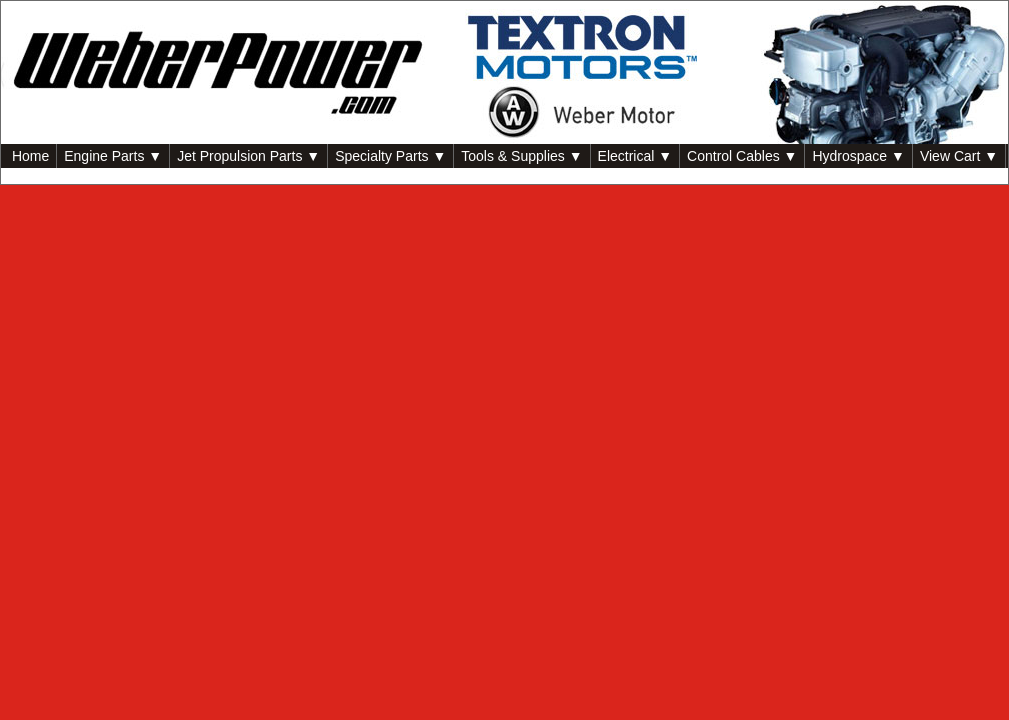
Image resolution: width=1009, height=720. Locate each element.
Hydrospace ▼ (858, 156)
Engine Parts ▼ (113, 156)
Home (28, 156)
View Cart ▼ (959, 156)
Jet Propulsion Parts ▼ (248, 156)
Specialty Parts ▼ (390, 156)
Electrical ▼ (635, 156)
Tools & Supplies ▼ (521, 156)
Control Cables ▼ (742, 156)
